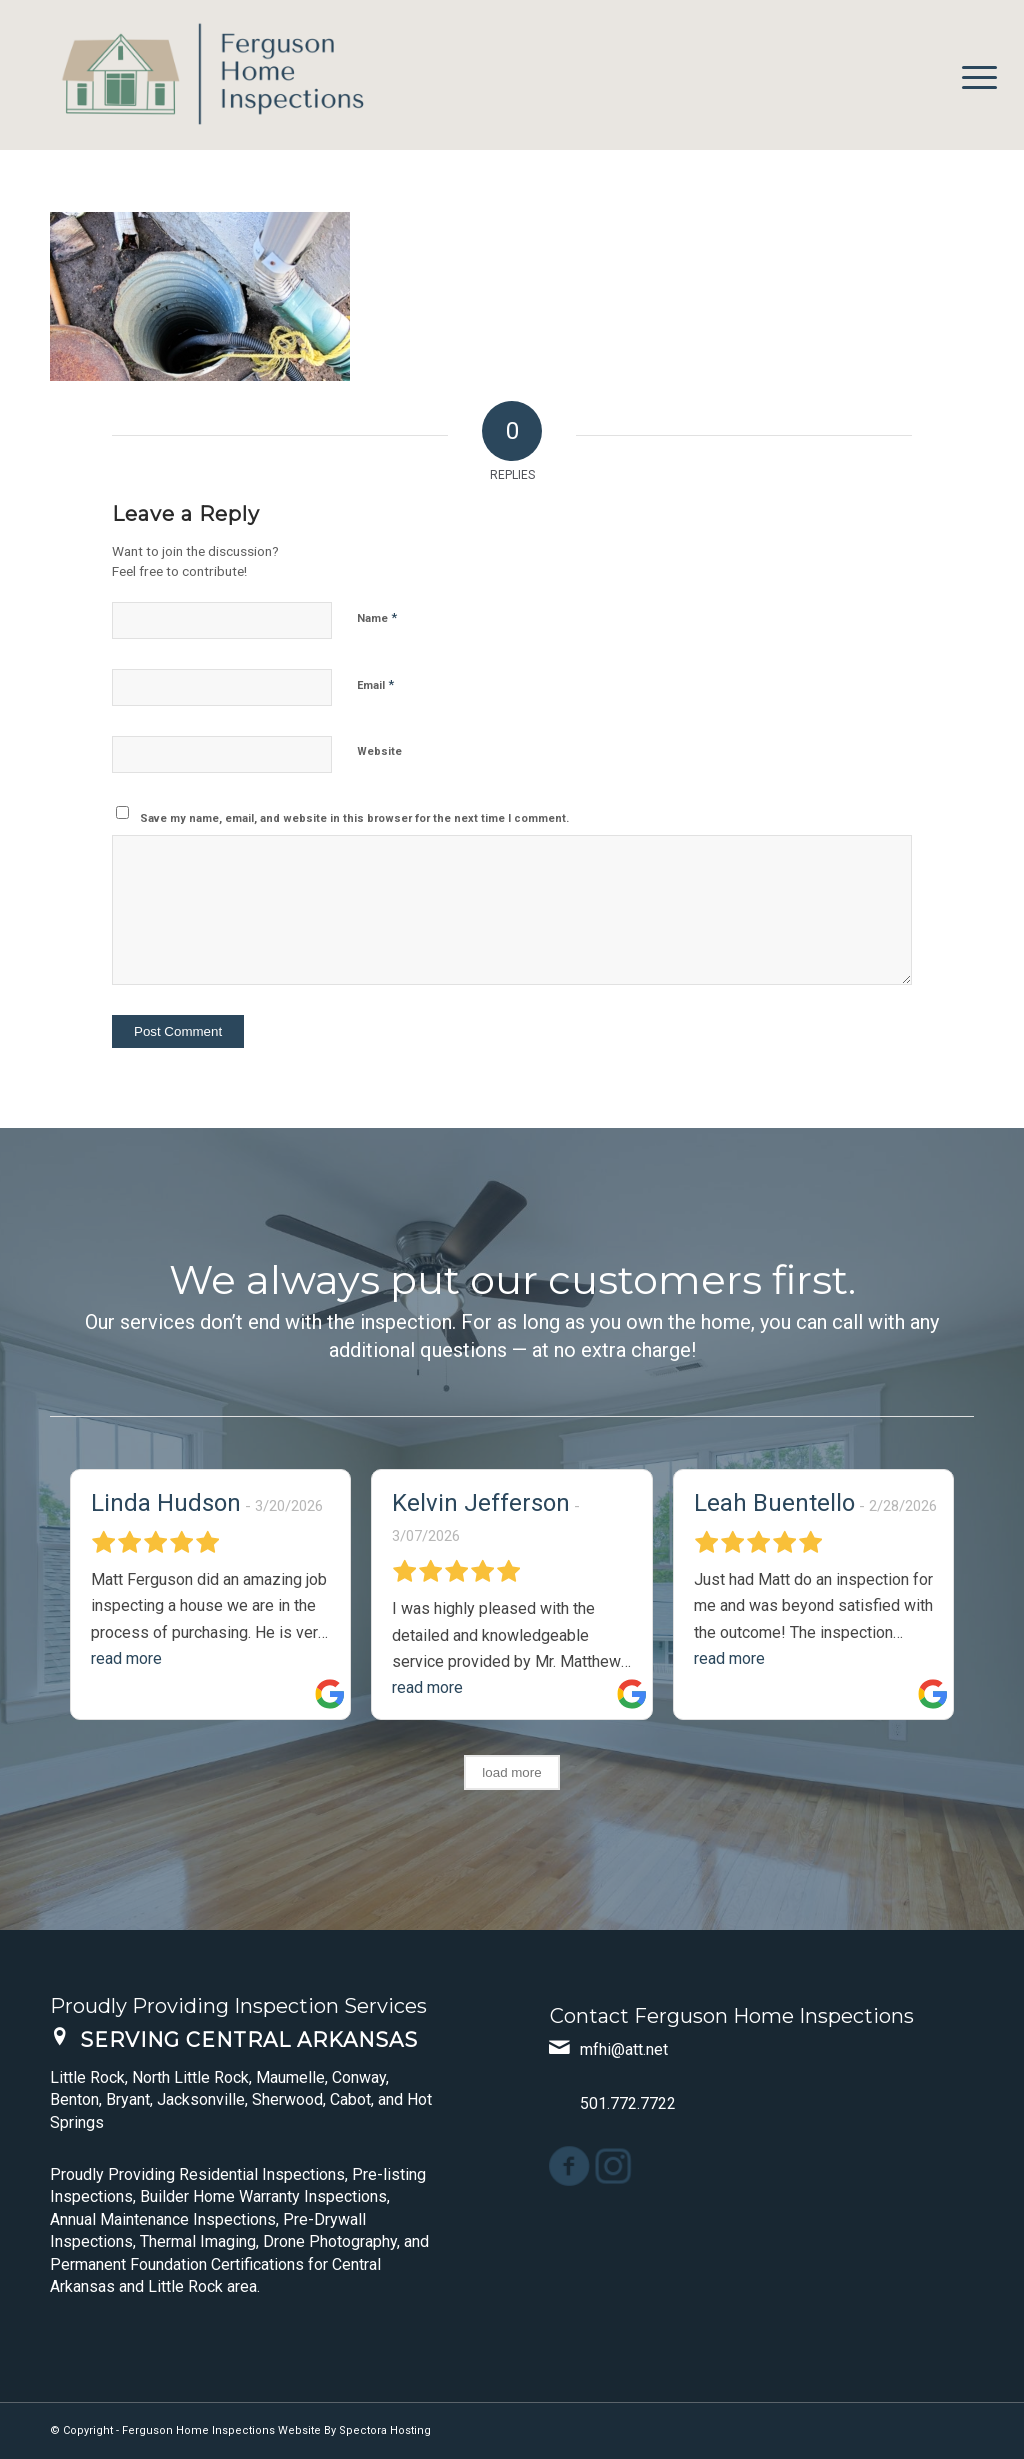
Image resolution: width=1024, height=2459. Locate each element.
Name (377, 617)
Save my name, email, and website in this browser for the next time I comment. (354, 818)
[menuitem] (973, 75)
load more (511, 1772)
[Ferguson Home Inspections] (199, 75)
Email (375, 684)
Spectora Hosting (385, 2430)
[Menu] (973, 75)
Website (379, 751)
